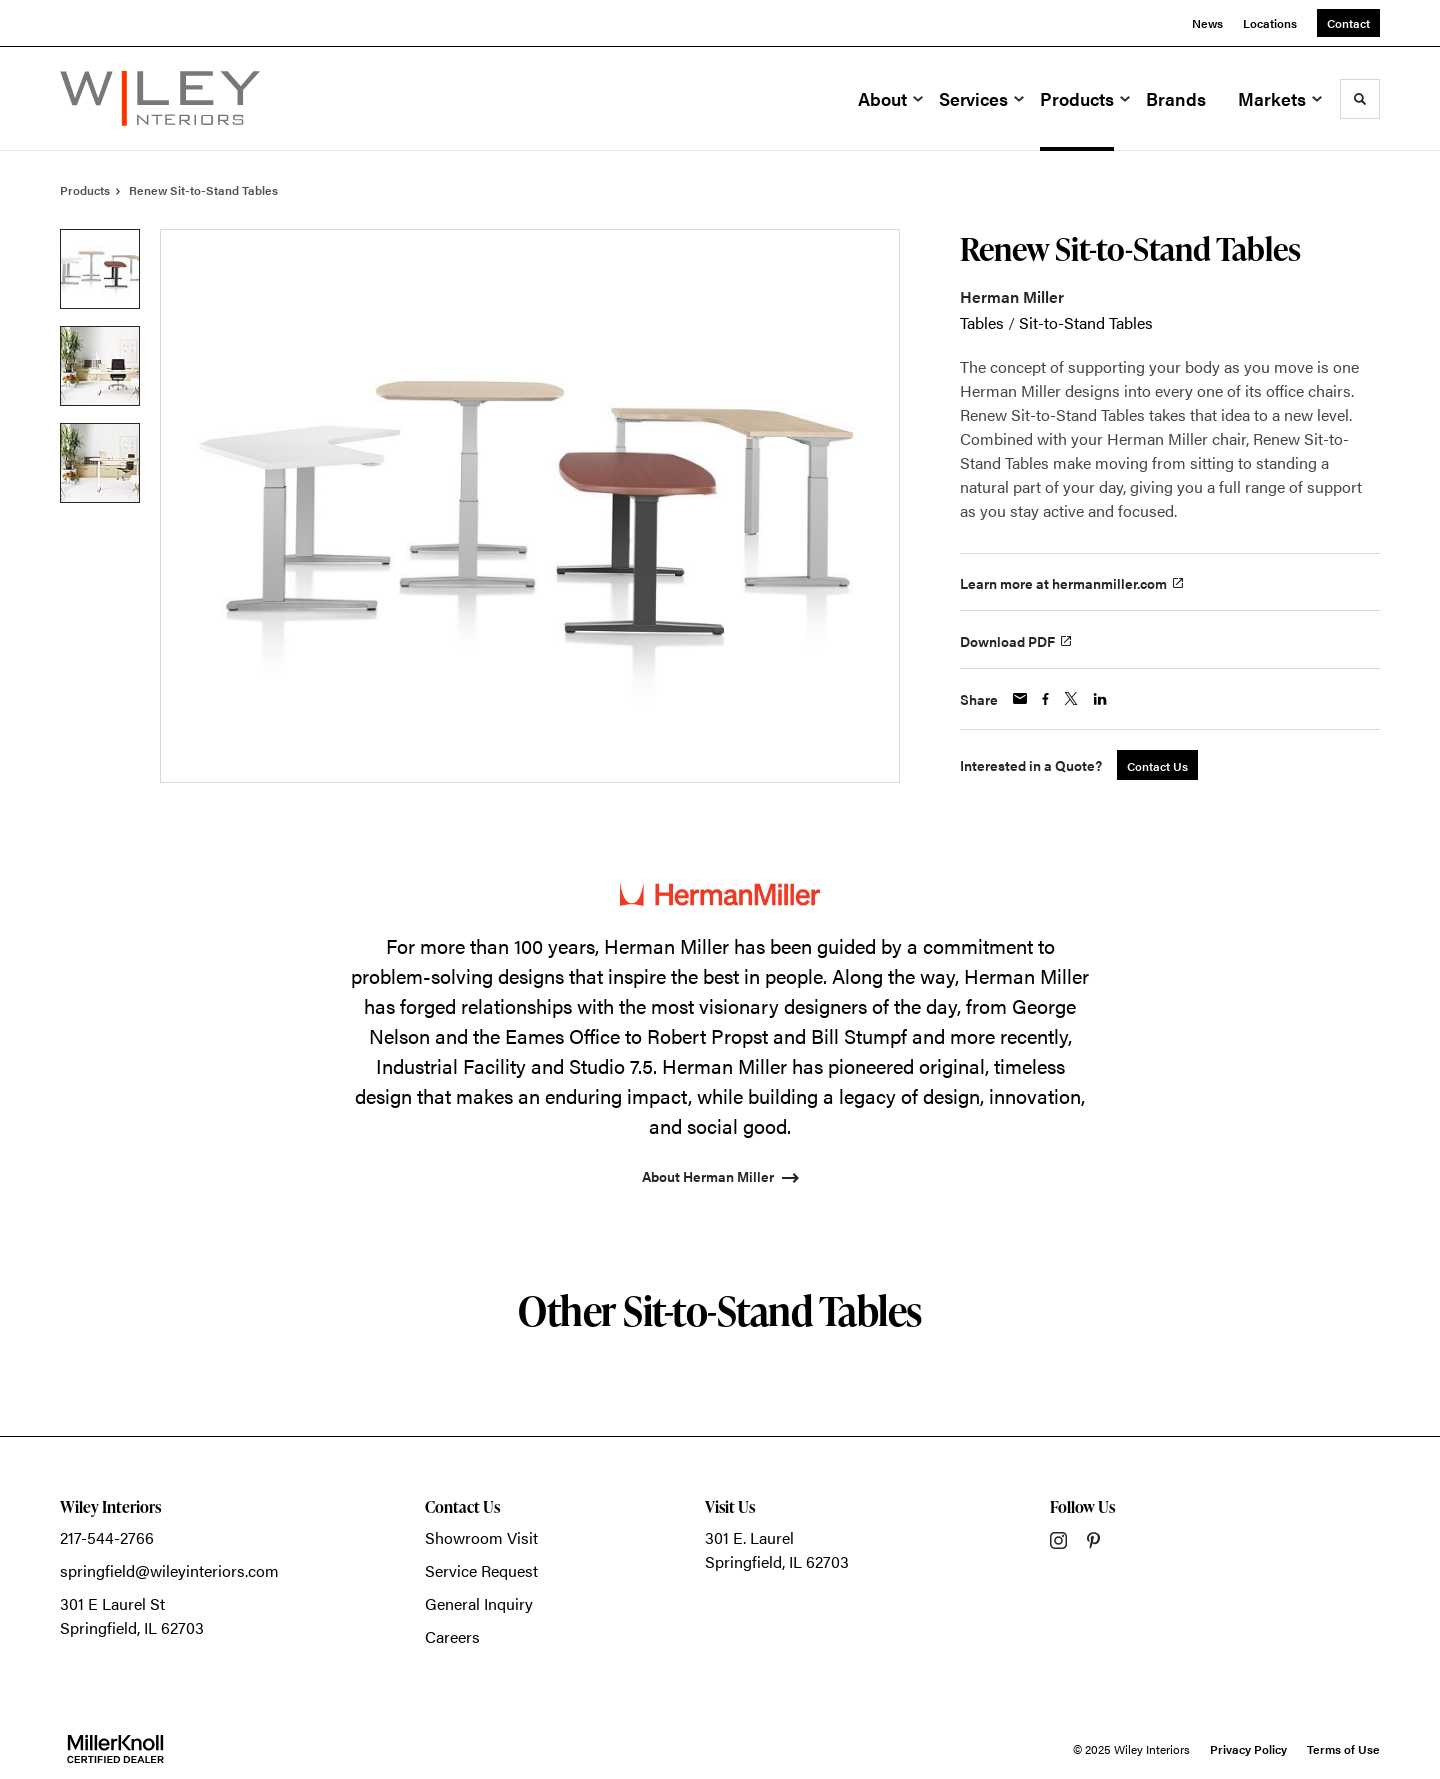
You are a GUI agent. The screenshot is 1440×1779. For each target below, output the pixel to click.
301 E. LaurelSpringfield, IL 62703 (777, 1549)
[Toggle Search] (1360, 99)
